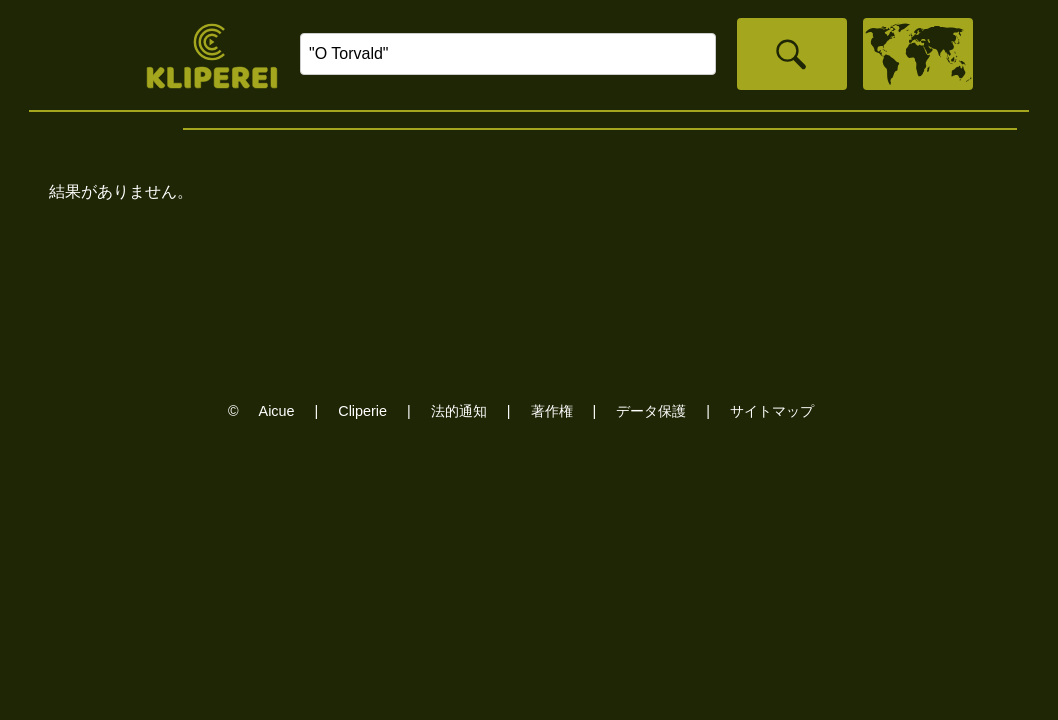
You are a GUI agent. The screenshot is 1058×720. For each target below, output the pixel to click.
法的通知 (459, 411)
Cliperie (362, 411)
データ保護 (651, 411)
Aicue (277, 411)
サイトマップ (772, 411)
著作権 (552, 411)
